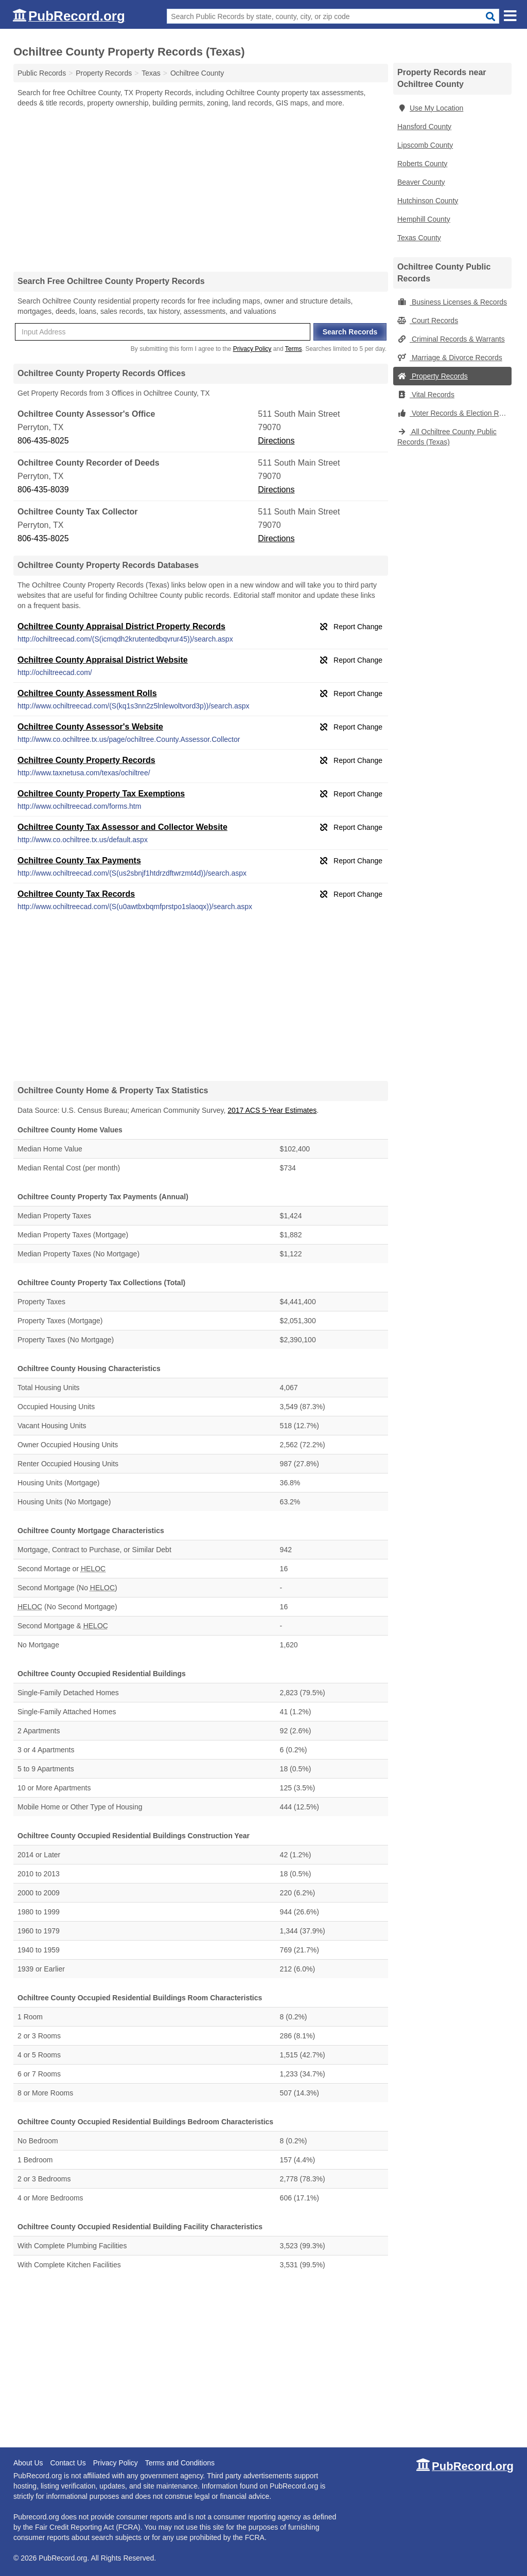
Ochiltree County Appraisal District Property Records (121, 626)
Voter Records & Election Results (454, 413)
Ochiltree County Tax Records (76, 894)
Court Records (427, 320)
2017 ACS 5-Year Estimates (272, 1110)
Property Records (432, 376)
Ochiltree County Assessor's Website (90, 726)
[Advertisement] (200, 189)
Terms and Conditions (180, 2463)
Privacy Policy (252, 348)
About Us (28, 2463)
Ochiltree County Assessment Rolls (87, 693)
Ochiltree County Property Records (86, 760)
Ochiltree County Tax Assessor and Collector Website (122, 827)
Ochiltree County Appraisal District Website (102, 659)
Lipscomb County (425, 145)
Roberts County (422, 163)
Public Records (41, 73)
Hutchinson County (427, 201)
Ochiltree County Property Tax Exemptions (101, 793)
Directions (276, 440)
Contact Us (67, 2463)
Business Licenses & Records (452, 302)
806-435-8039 (43, 489)
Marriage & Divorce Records (449, 357)
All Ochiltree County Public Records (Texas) (447, 437)
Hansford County (424, 126)
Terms (293, 348)
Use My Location (430, 108)
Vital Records (425, 394)
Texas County (419, 238)
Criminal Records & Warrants (451, 339)
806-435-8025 (43, 440)
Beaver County (421, 182)
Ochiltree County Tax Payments (79, 860)
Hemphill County (423, 219)
